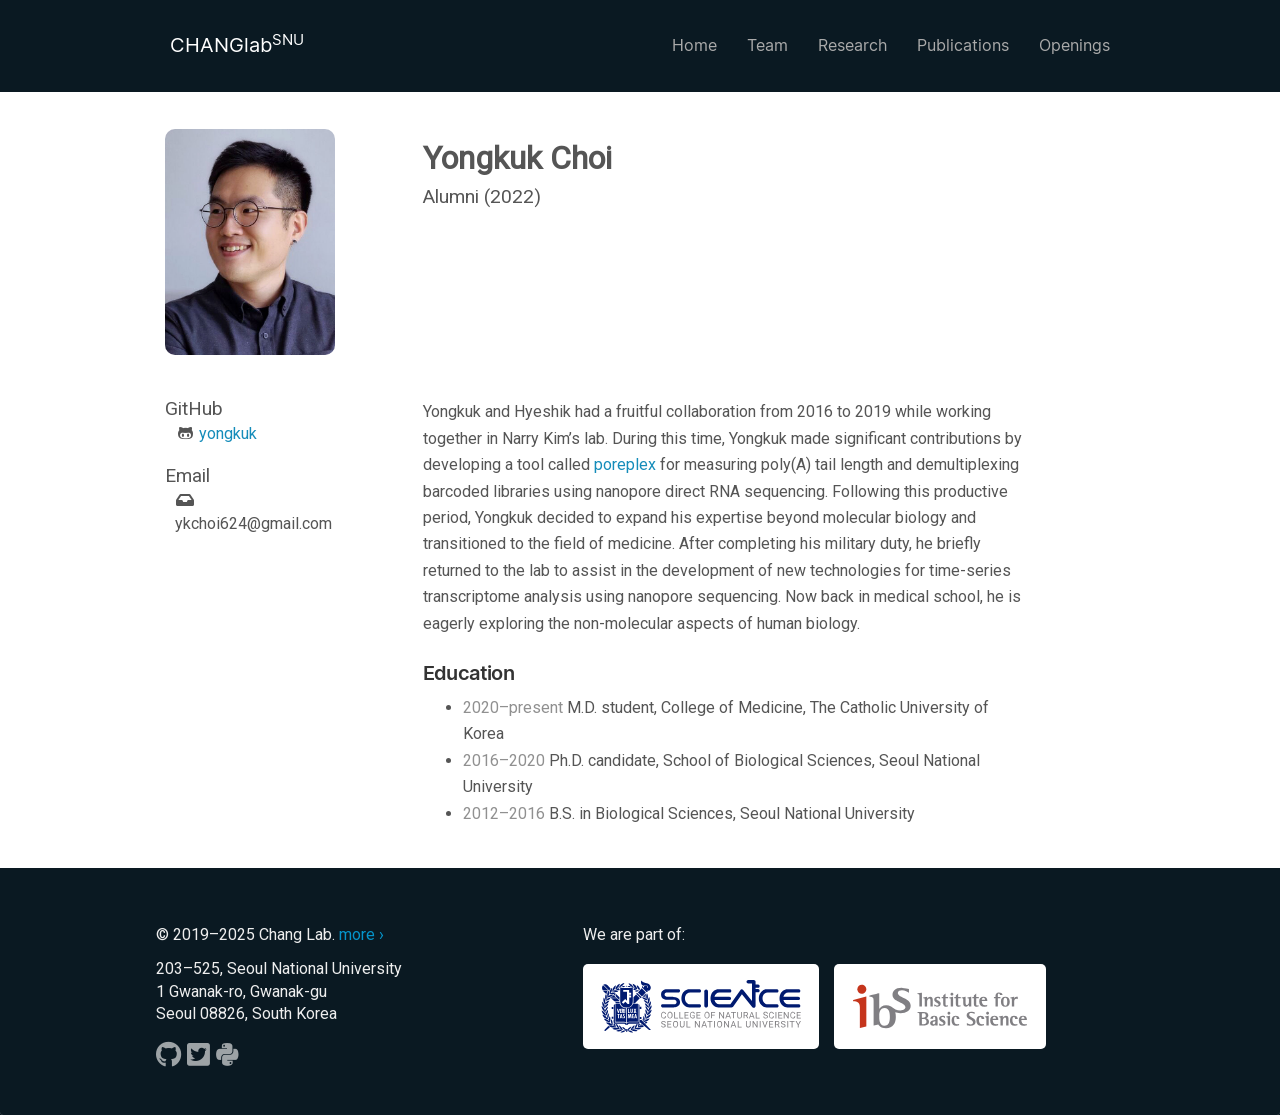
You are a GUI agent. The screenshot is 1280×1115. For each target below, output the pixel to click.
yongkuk (228, 433)
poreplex (625, 464)
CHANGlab (237, 44)
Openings (1074, 45)
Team (767, 45)
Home (694, 45)
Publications (963, 45)
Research (852, 45)
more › (361, 934)
